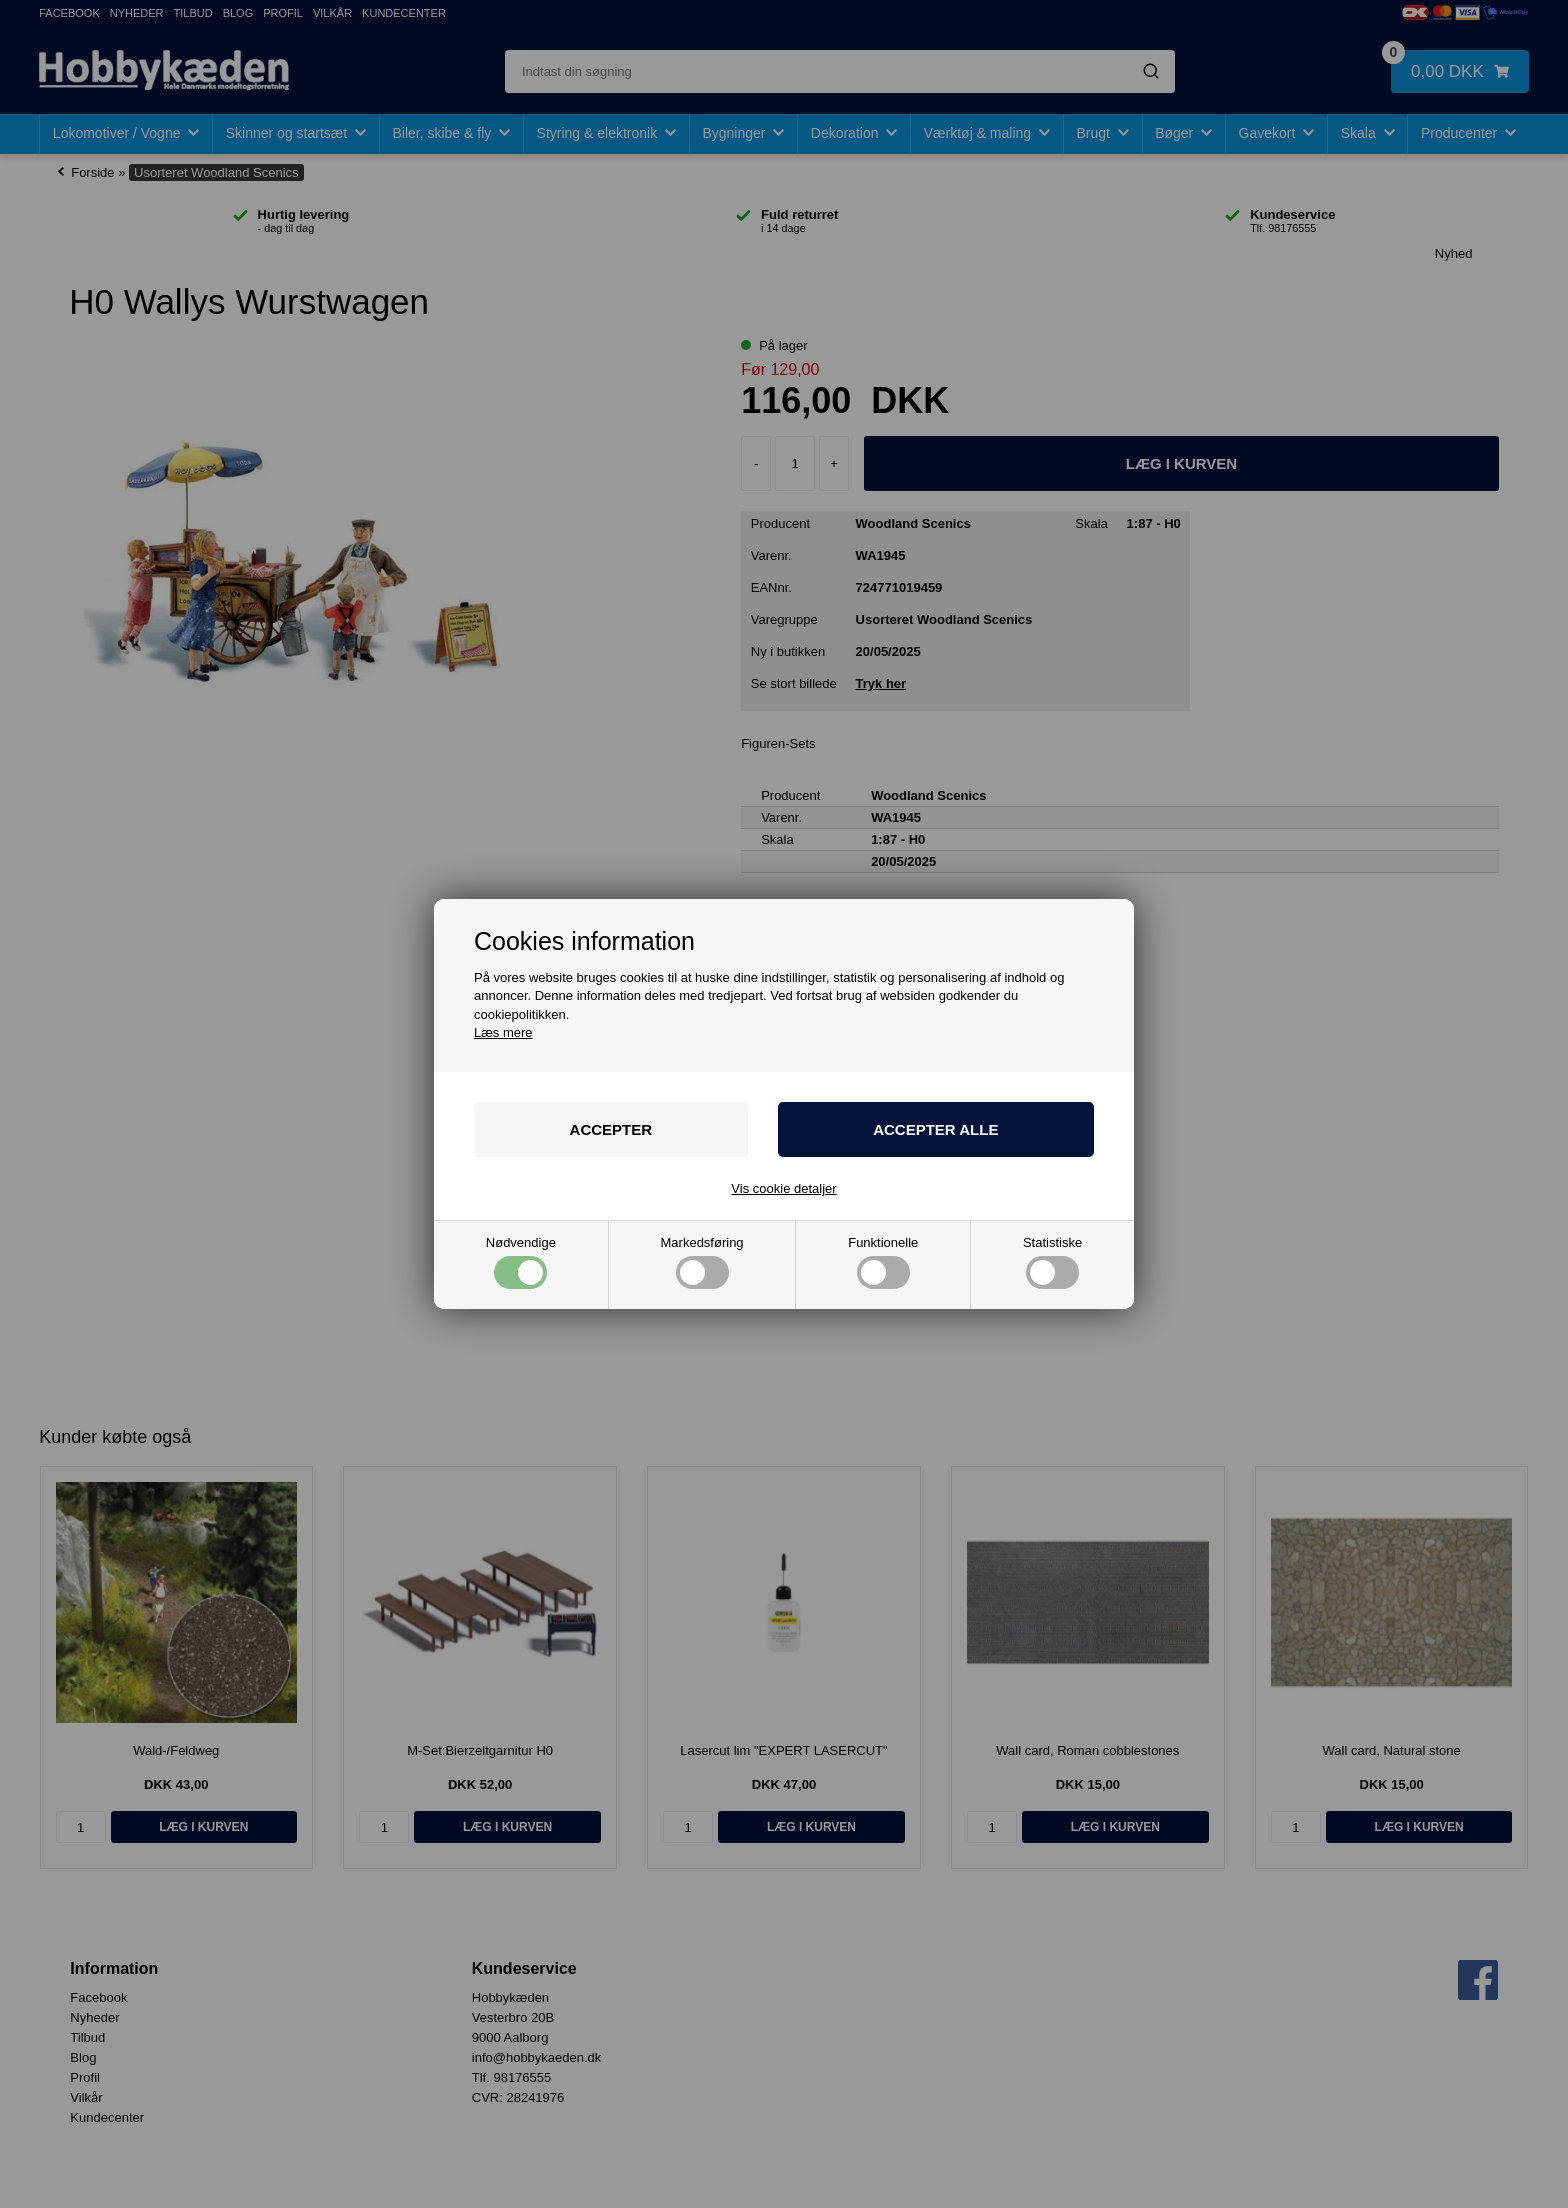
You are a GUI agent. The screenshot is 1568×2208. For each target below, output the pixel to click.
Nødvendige (521, 1262)
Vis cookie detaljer (783, 1188)
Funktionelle (883, 1262)
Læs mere (503, 1032)
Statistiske (1052, 1262)
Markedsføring (702, 1262)
